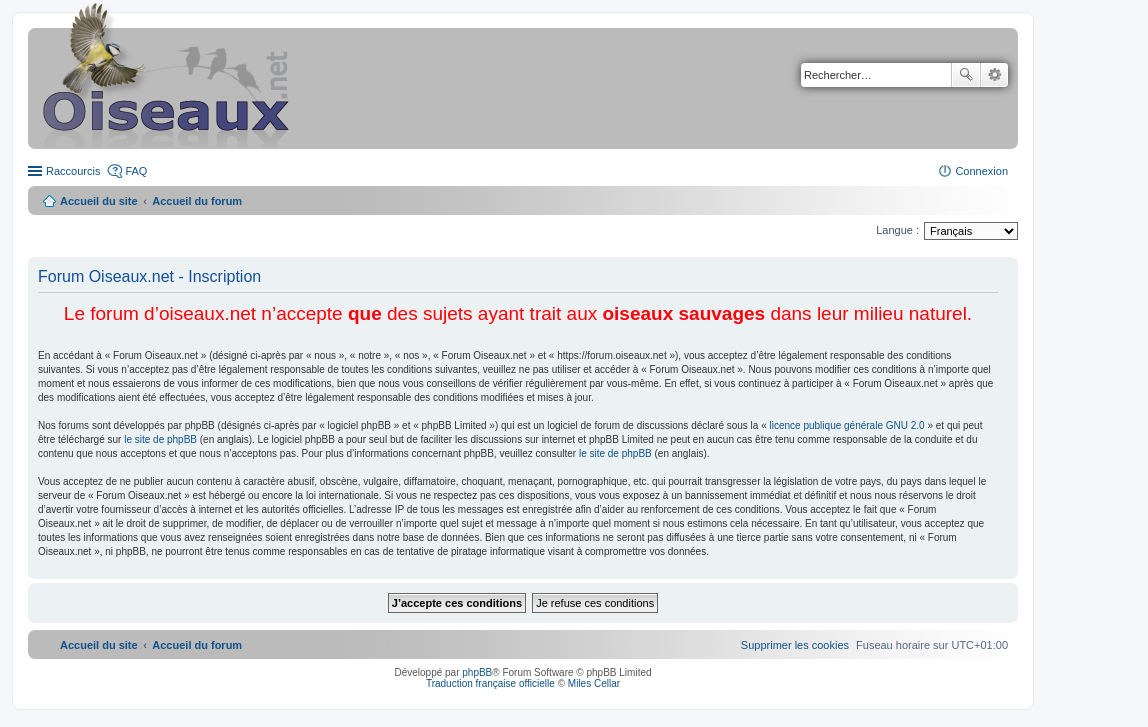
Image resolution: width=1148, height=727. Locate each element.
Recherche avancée (994, 75)
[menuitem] (795, 645)
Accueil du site (99, 201)
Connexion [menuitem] (981, 171)
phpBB (477, 672)
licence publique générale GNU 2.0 (847, 425)
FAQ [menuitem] (136, 171)
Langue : (897, 230)
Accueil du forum (197, 201)
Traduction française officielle (490, 683)
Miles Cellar (594, 683)
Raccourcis (73, 171)
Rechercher (966, 75)
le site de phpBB (160, 439)
